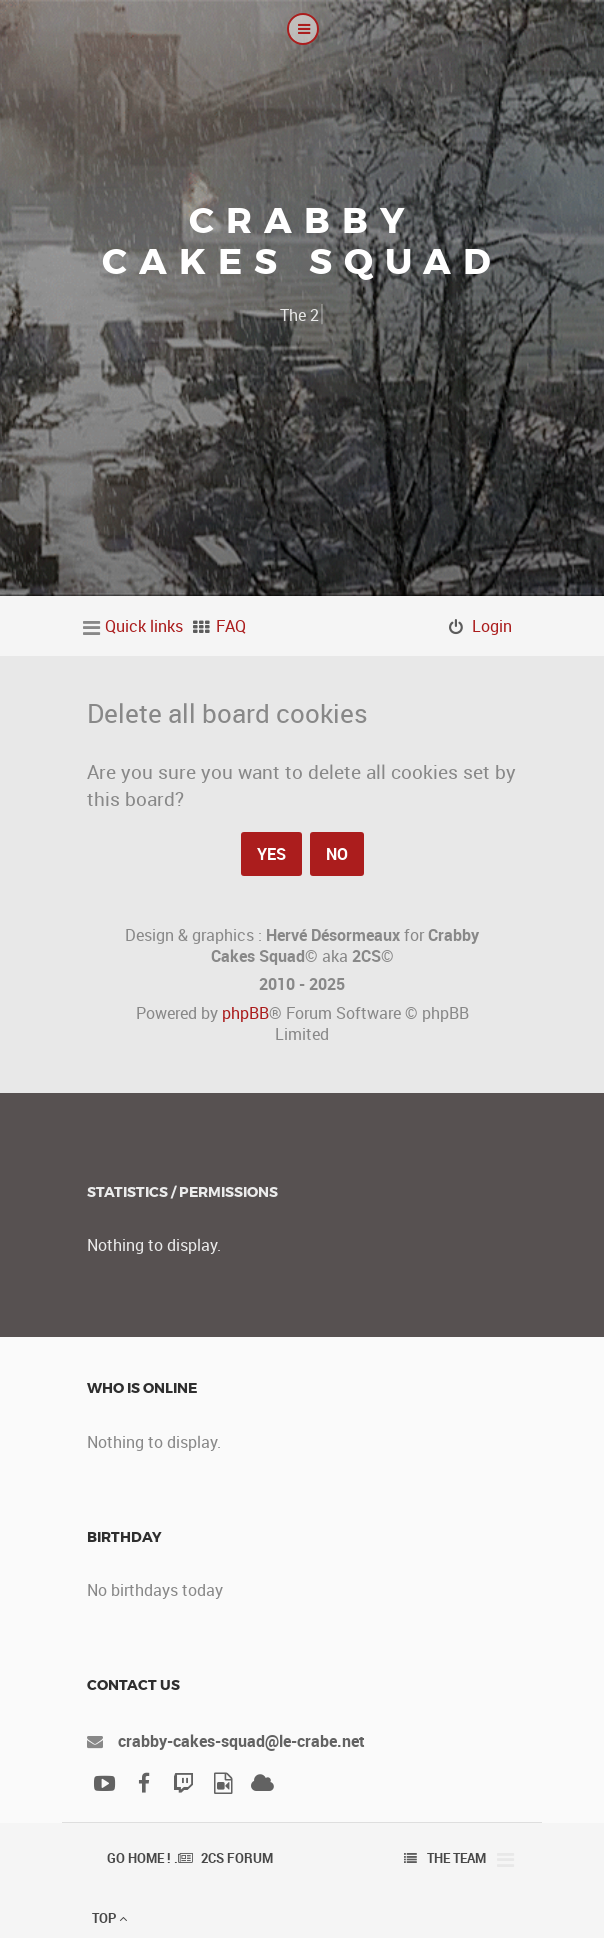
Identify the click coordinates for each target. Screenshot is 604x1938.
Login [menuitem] (492, 626)
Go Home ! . (142, 1858)
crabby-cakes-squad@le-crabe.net (241, 1741)
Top (109, 1918)
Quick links (144, 626)
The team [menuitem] (456, 1858)
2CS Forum (237, 1858)
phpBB (245, 1013)
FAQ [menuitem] (231, 626)
